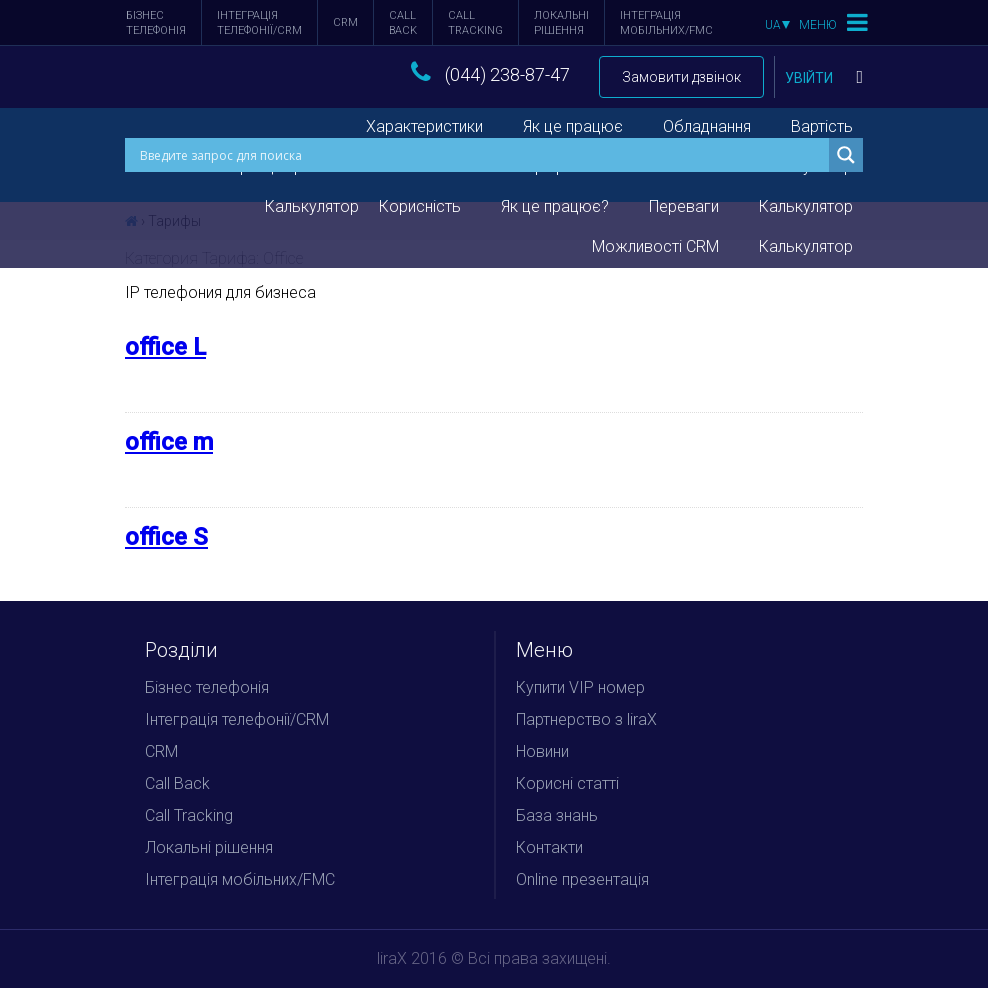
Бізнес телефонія (156, 23)
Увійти (824, 78)
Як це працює (573, 126)
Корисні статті (567, 783)
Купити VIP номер (580, 687)
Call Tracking (475, 23)
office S (166, 537)
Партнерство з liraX (586, 719)
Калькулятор (806, 206)
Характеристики (424, 126)
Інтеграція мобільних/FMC (666, 23)
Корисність (420, 206)
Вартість (822, 126)
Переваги (684, 206)
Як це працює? (555, 206)
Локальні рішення (561, 23)
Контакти (549, 847)
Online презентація (582, 879)
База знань (557, 815)
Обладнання (707, 126)
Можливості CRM (655, 246)
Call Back (403, 23)
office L (165, 347)
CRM (345, 22)
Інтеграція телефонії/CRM (259, 23)
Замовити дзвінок (681, 77)
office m (169, 442)
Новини (542, 751)
